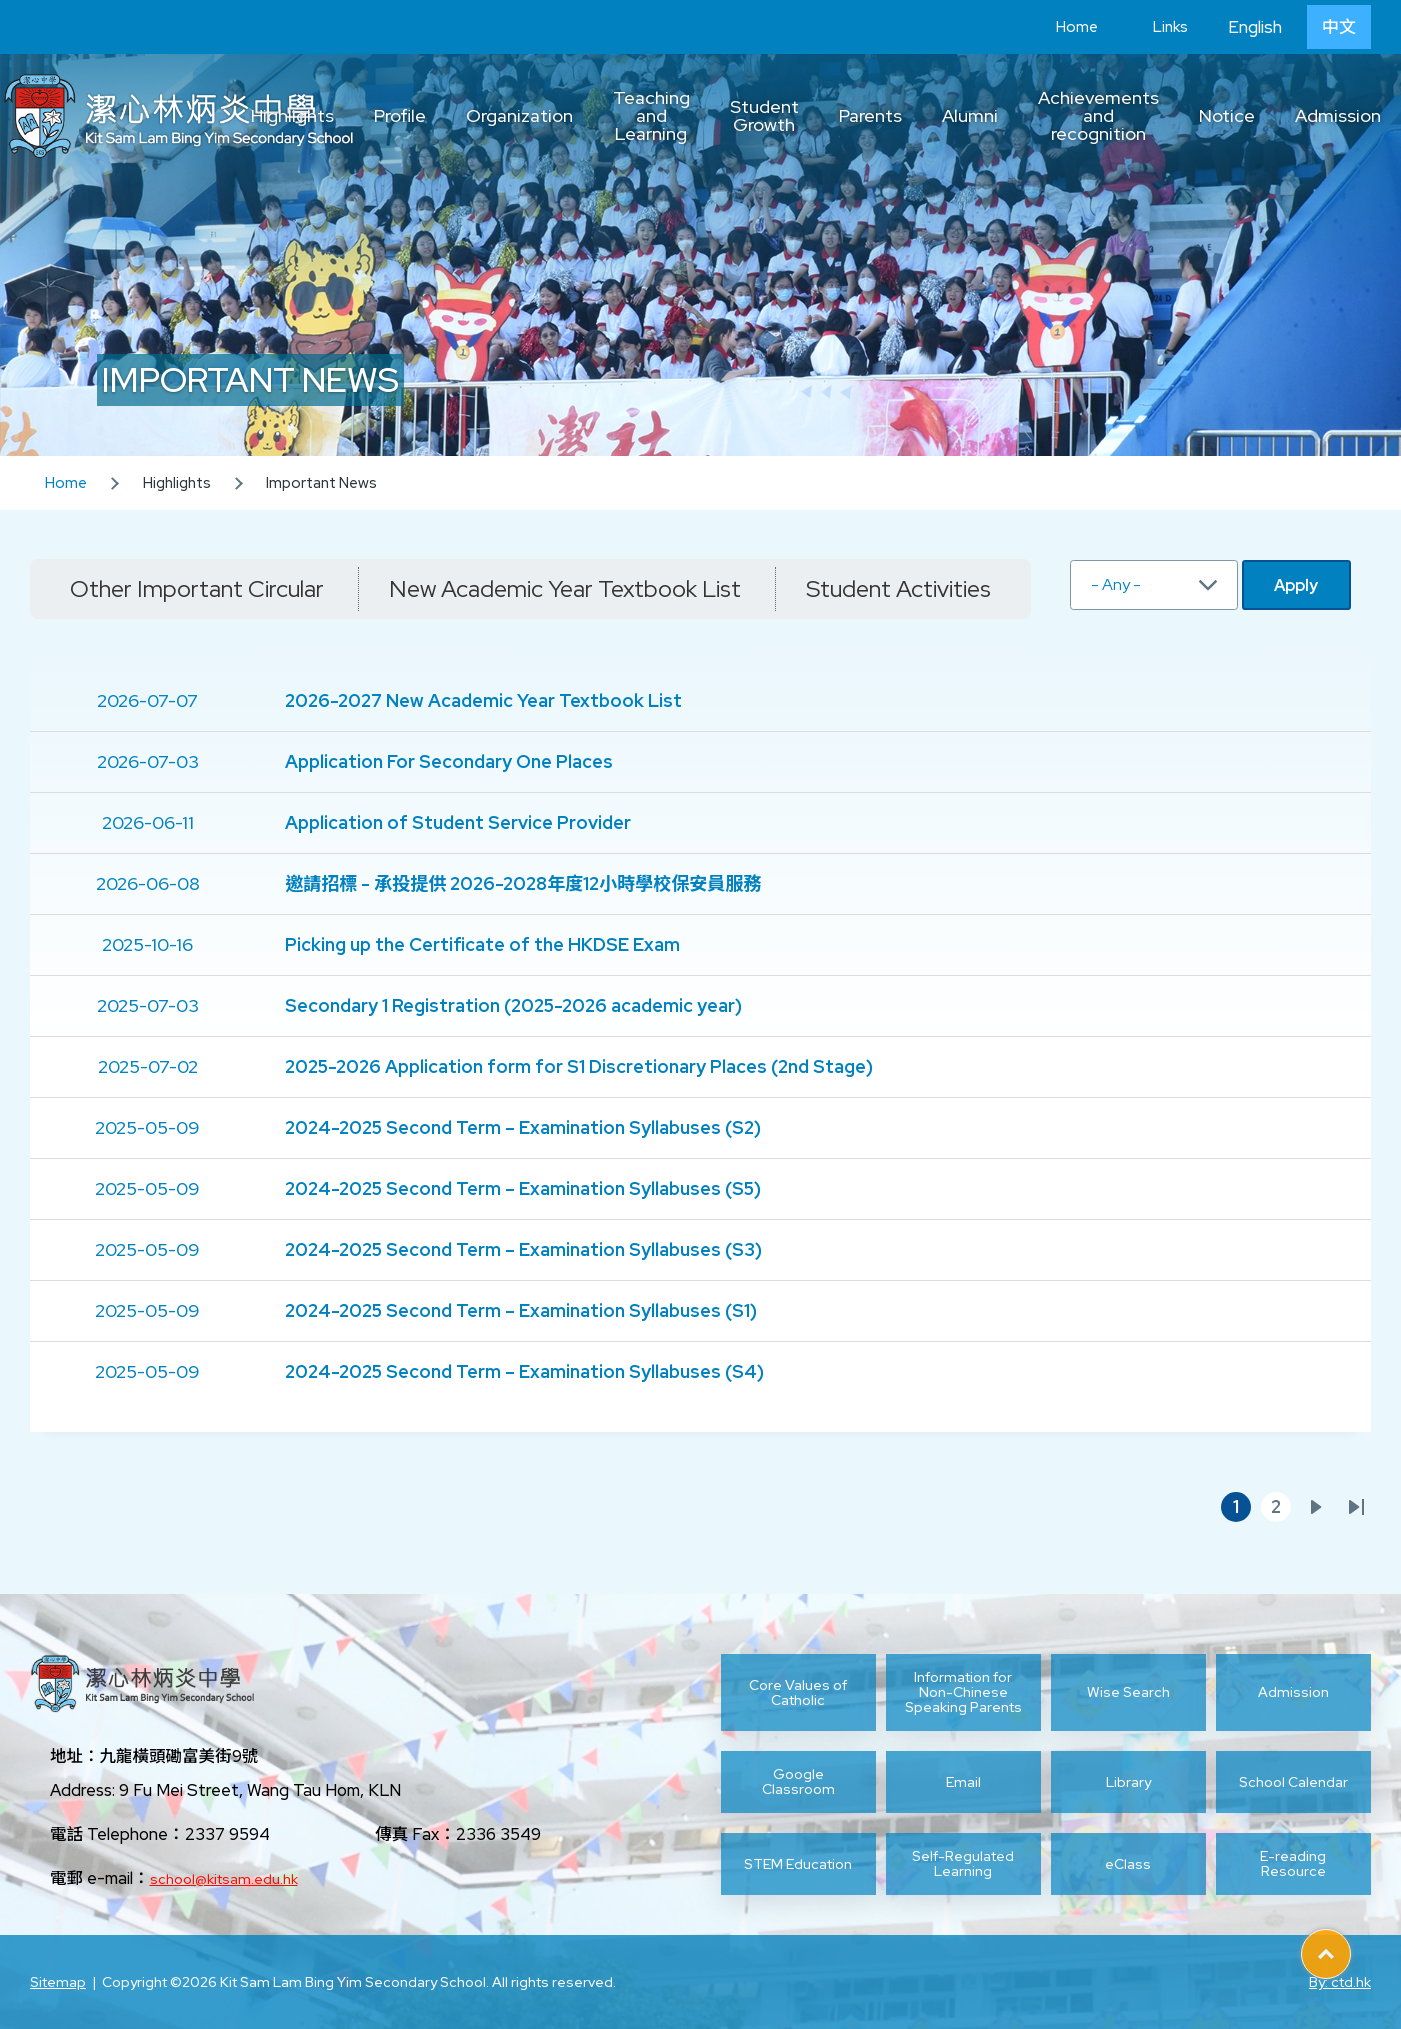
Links (1155, 27)
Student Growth (764, 115)
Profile (400, 115)
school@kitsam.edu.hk (224, 1879)
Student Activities (898, 588)
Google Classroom (798, 1782)
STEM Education (798, 1864)
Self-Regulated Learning (963, 1864)
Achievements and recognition (1098, 115)
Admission (1338, 115)
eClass (1128, 1864)
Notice (1227, 115)
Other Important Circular (197, 588)
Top (1350, 1947)
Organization (519, 115)
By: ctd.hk (1340, 1982)
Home (1062, 27)
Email (963, 1782)
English (1255, 27)
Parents (870, 115)
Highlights (292, 115)
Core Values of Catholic (798, 1692)
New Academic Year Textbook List (565, 588)
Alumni (970, 115)
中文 (1339, 27)
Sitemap (58, 1982)
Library (1128, 1782)
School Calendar (1293, 1782)
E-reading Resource (1293, 1864)
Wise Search (1128, 1692)
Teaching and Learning (651, 115)
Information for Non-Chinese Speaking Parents (963, 1692)
